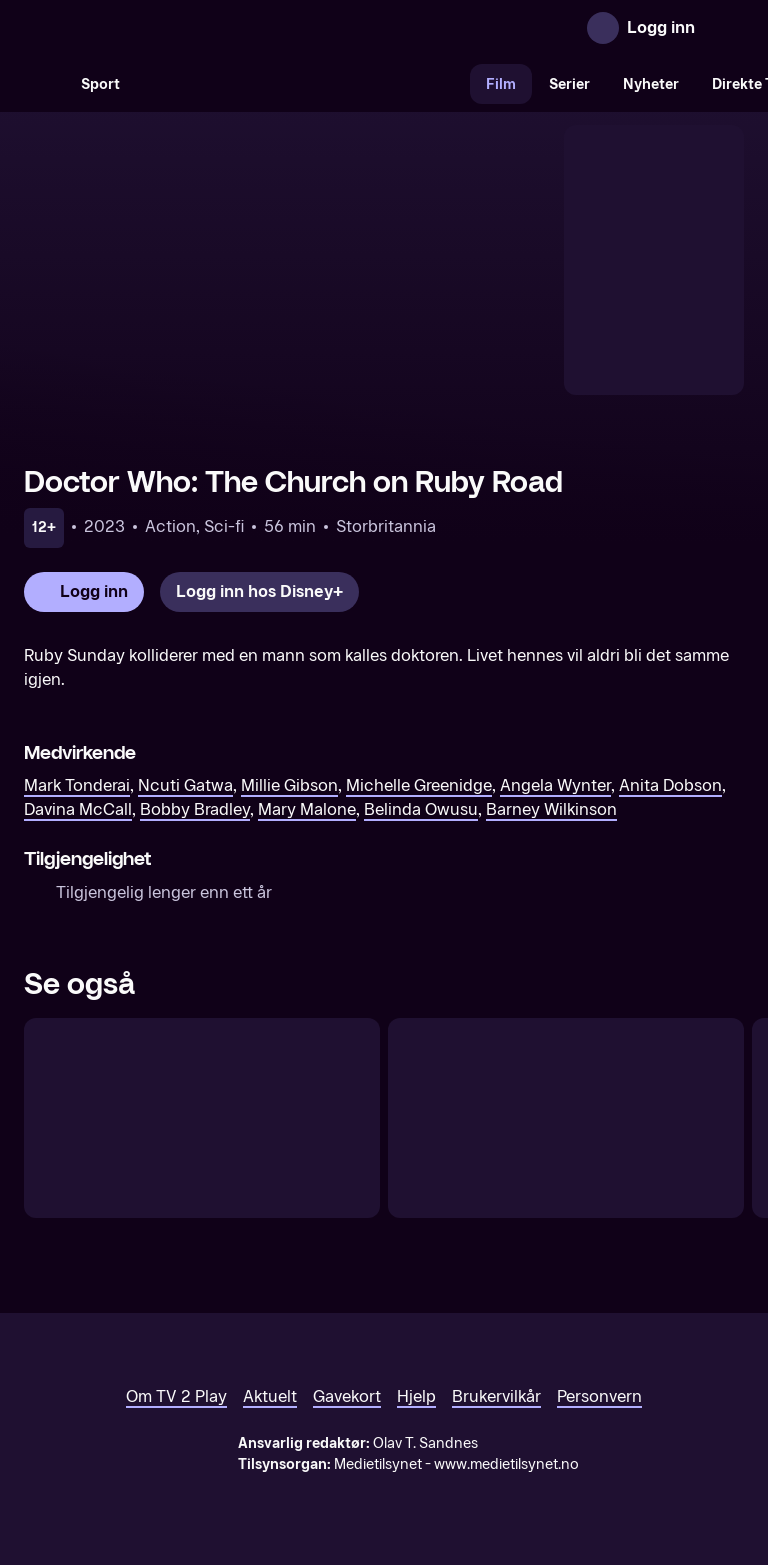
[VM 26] (303, 84)
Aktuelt (270, 1396)
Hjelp (416, 1396)
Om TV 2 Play (176, 1396)
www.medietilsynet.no (506, 1464)
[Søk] (44, 84)
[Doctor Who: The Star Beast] (202, 1118)
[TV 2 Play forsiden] (174, 28)
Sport (100, 84)
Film (501, 84)
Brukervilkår (496, 1396)
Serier (569, 84)
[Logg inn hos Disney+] (259, 592)
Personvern (599, 1396)
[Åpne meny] (724, 28)
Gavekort (347, 1396)
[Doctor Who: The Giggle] (566, 1118)
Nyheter (651, 84)
